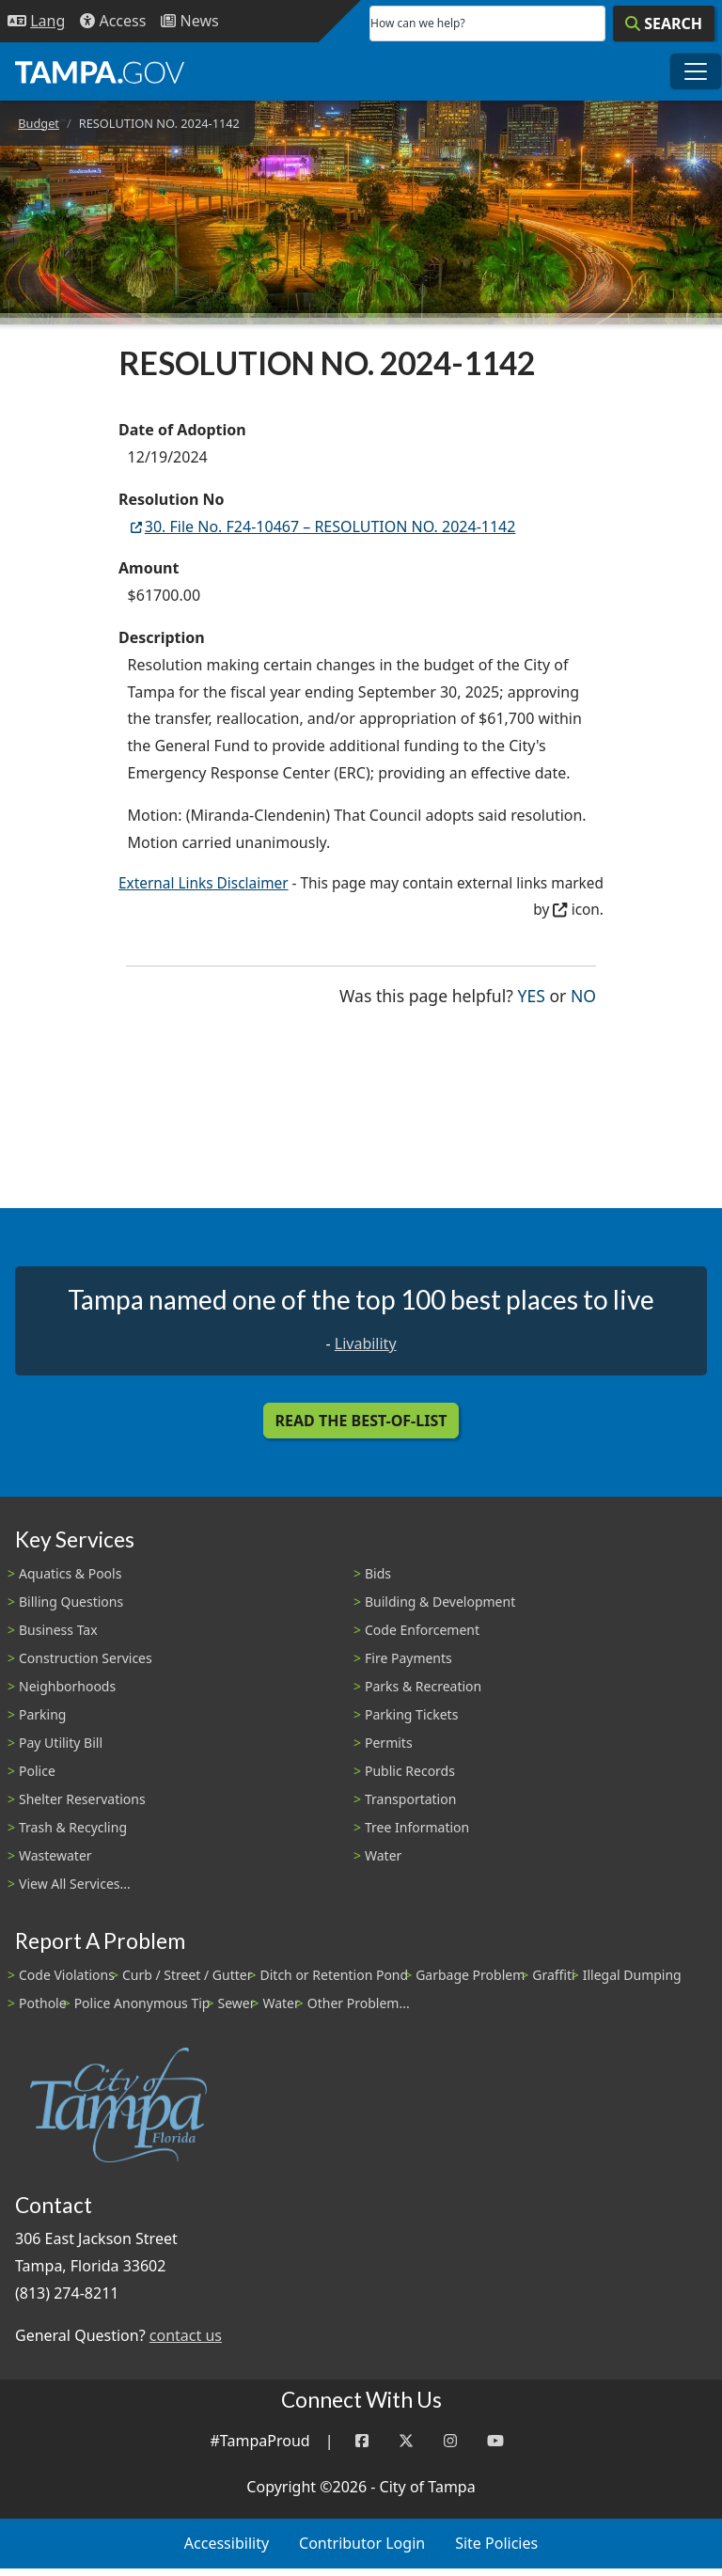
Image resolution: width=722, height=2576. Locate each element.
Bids (378, 1573)
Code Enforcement (422, 1630)
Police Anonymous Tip (142, 2003)
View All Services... (75, 1884)
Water (383, 1855)
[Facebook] (362, 2441)
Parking (42, 1714)
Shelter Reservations (82, 1799)
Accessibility (226, 2543)
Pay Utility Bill (60, 1742)
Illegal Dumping (632, 1975)
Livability (366, 1343)
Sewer (236, 2003)
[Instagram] (450, 2441)
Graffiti (553, 1975)
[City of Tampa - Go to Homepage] (99, 71)
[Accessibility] (112, 21)
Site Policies (496, 2543)
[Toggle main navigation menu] (695, 71)
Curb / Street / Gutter (187, 1975)
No (583, 994)
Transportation (410, 1799)
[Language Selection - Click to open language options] (36, 21)
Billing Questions (71, 1601)
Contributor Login (362, 2543)
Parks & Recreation (423, 1686)
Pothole (43, 2003)
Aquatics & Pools (70, 1573)
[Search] (663, 23)
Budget (38, 123)
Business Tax (58, 1630)
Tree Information (417, 1827)
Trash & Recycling (73, 1827)
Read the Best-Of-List (361, 1420)
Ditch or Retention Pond (334, 1975)
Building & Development (440, 1601)
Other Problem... (358, 2003)
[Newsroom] (189, 21)
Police (37, 1771)
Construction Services (85, 1658)
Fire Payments (408, 1658)
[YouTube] (495, 2441)
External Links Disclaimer (203, 883)
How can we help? (417, 23)
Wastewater (55, 1855)
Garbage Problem (470, 1975)
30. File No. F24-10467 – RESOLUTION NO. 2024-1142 (322, 526)
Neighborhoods (67, 1686)
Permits (389, 1742)
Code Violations (67, 1975)
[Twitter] (406, 2441)
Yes (531, 994)
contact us (185, 2335)
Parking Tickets (411, 1714)
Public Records (410, 1771)
